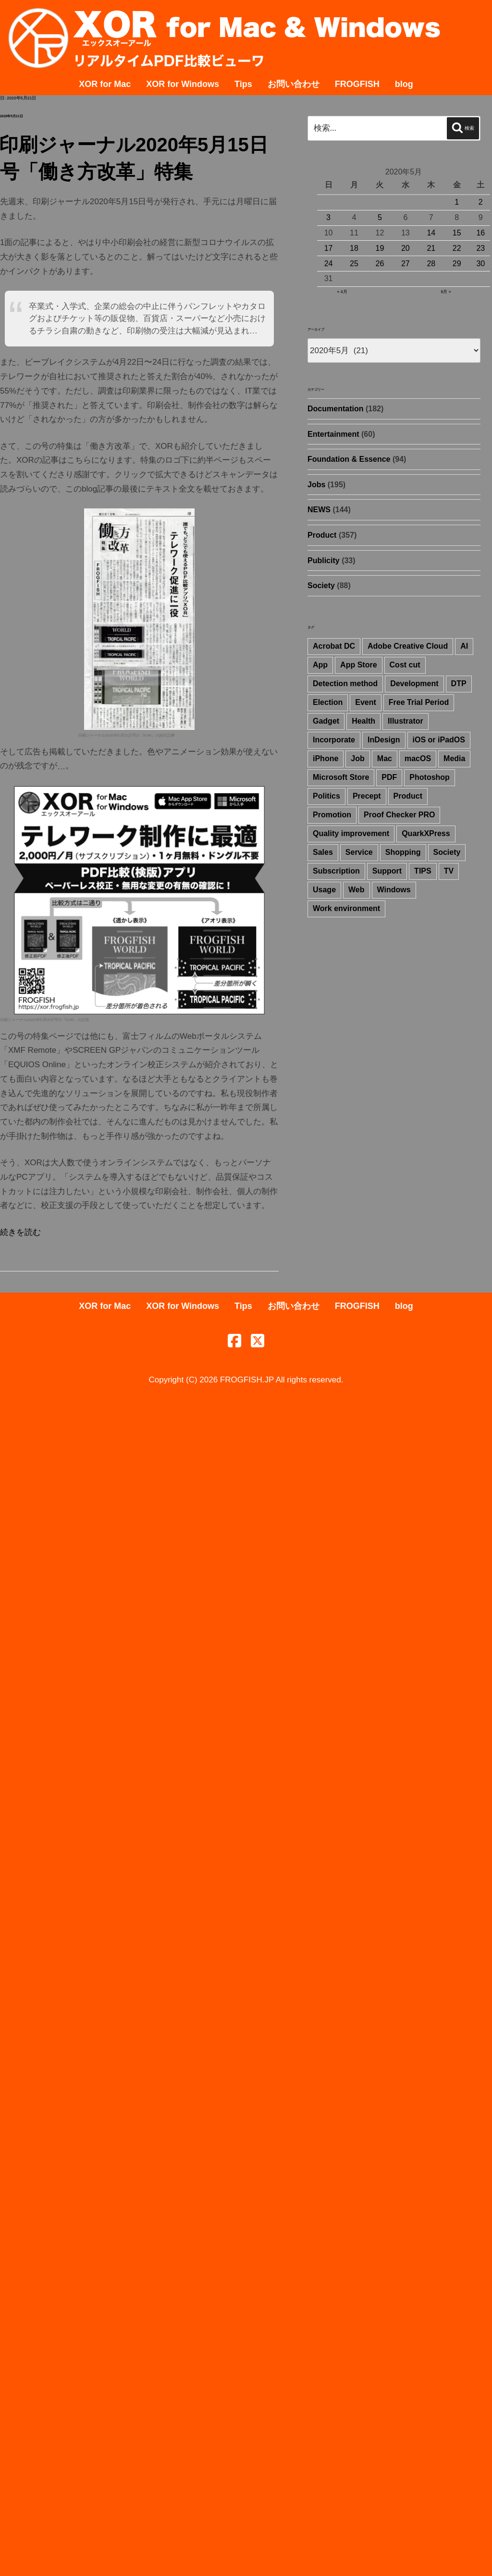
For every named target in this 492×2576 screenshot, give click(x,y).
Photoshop (429, 777)
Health (363, 721)
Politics (326, 796)
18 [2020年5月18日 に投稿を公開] (354, 248)
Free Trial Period (419, 702)
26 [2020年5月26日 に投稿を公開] (380, 263)
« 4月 (342, 291)
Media (454, 758)
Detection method (345, 683)
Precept (367, 796)
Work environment (346, 908)
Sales (323, 852)
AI (464, 646)
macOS (418, 758)
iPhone (325, 758)
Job (357, 758)
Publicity (324, 560)
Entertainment (333, 434)
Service (359, 852)
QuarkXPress (426, 833)
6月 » (446, 291)
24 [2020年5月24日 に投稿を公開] (328, 263)
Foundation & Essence (349, 459)
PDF (389, 777)
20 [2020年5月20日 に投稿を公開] (405, 248)
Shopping (403, 852)
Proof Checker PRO (399, 815)
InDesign (384, 740)
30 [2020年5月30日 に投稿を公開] (480, 263)
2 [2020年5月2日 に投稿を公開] (481, 202)
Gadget (326, 721)
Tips (243, 84)
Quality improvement (351, 833)
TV (449, 871)
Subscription (336, 871)
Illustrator (405, 721)
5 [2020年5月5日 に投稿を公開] (380, 217)
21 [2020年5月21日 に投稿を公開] (431, 248)
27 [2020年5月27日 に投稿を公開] (405, 263)
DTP (459, 683)
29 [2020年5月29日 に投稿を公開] (457, 263)
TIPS (422, 871)
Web (356, 890)
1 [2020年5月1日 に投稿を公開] (457, 202)
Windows (394, 890)
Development (414, 683)
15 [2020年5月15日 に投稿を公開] (457, 233)
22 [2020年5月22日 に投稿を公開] (457, 248)
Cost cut (405, 665)
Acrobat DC (334, 646)
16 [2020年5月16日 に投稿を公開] (480, 233)
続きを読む (20, 1232)
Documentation (335, 409)
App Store (358, 665)
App (320, 665)
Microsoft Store (341, 777)
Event (365, 702)
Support (387, 871)
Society (321, 585)
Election (328, 702)
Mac (384, 758)
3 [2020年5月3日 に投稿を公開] (328, 217)
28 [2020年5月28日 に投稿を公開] (431, 263)
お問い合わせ (294, 84)
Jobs (316, 485)
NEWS (319, 509)
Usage (324, 890)
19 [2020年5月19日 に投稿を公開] (380, 248)
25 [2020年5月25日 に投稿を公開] (354, 263)
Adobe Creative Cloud (408, 646)
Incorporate (334, 740)
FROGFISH (357, 84)
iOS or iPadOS (439, 740)
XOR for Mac (105, 84)
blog (404, 84)
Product (322, 535)
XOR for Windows (182, 84)
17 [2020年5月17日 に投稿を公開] (328, 248)
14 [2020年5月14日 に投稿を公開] (431, 233)
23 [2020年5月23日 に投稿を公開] (480, 248)
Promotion (332, 815)
